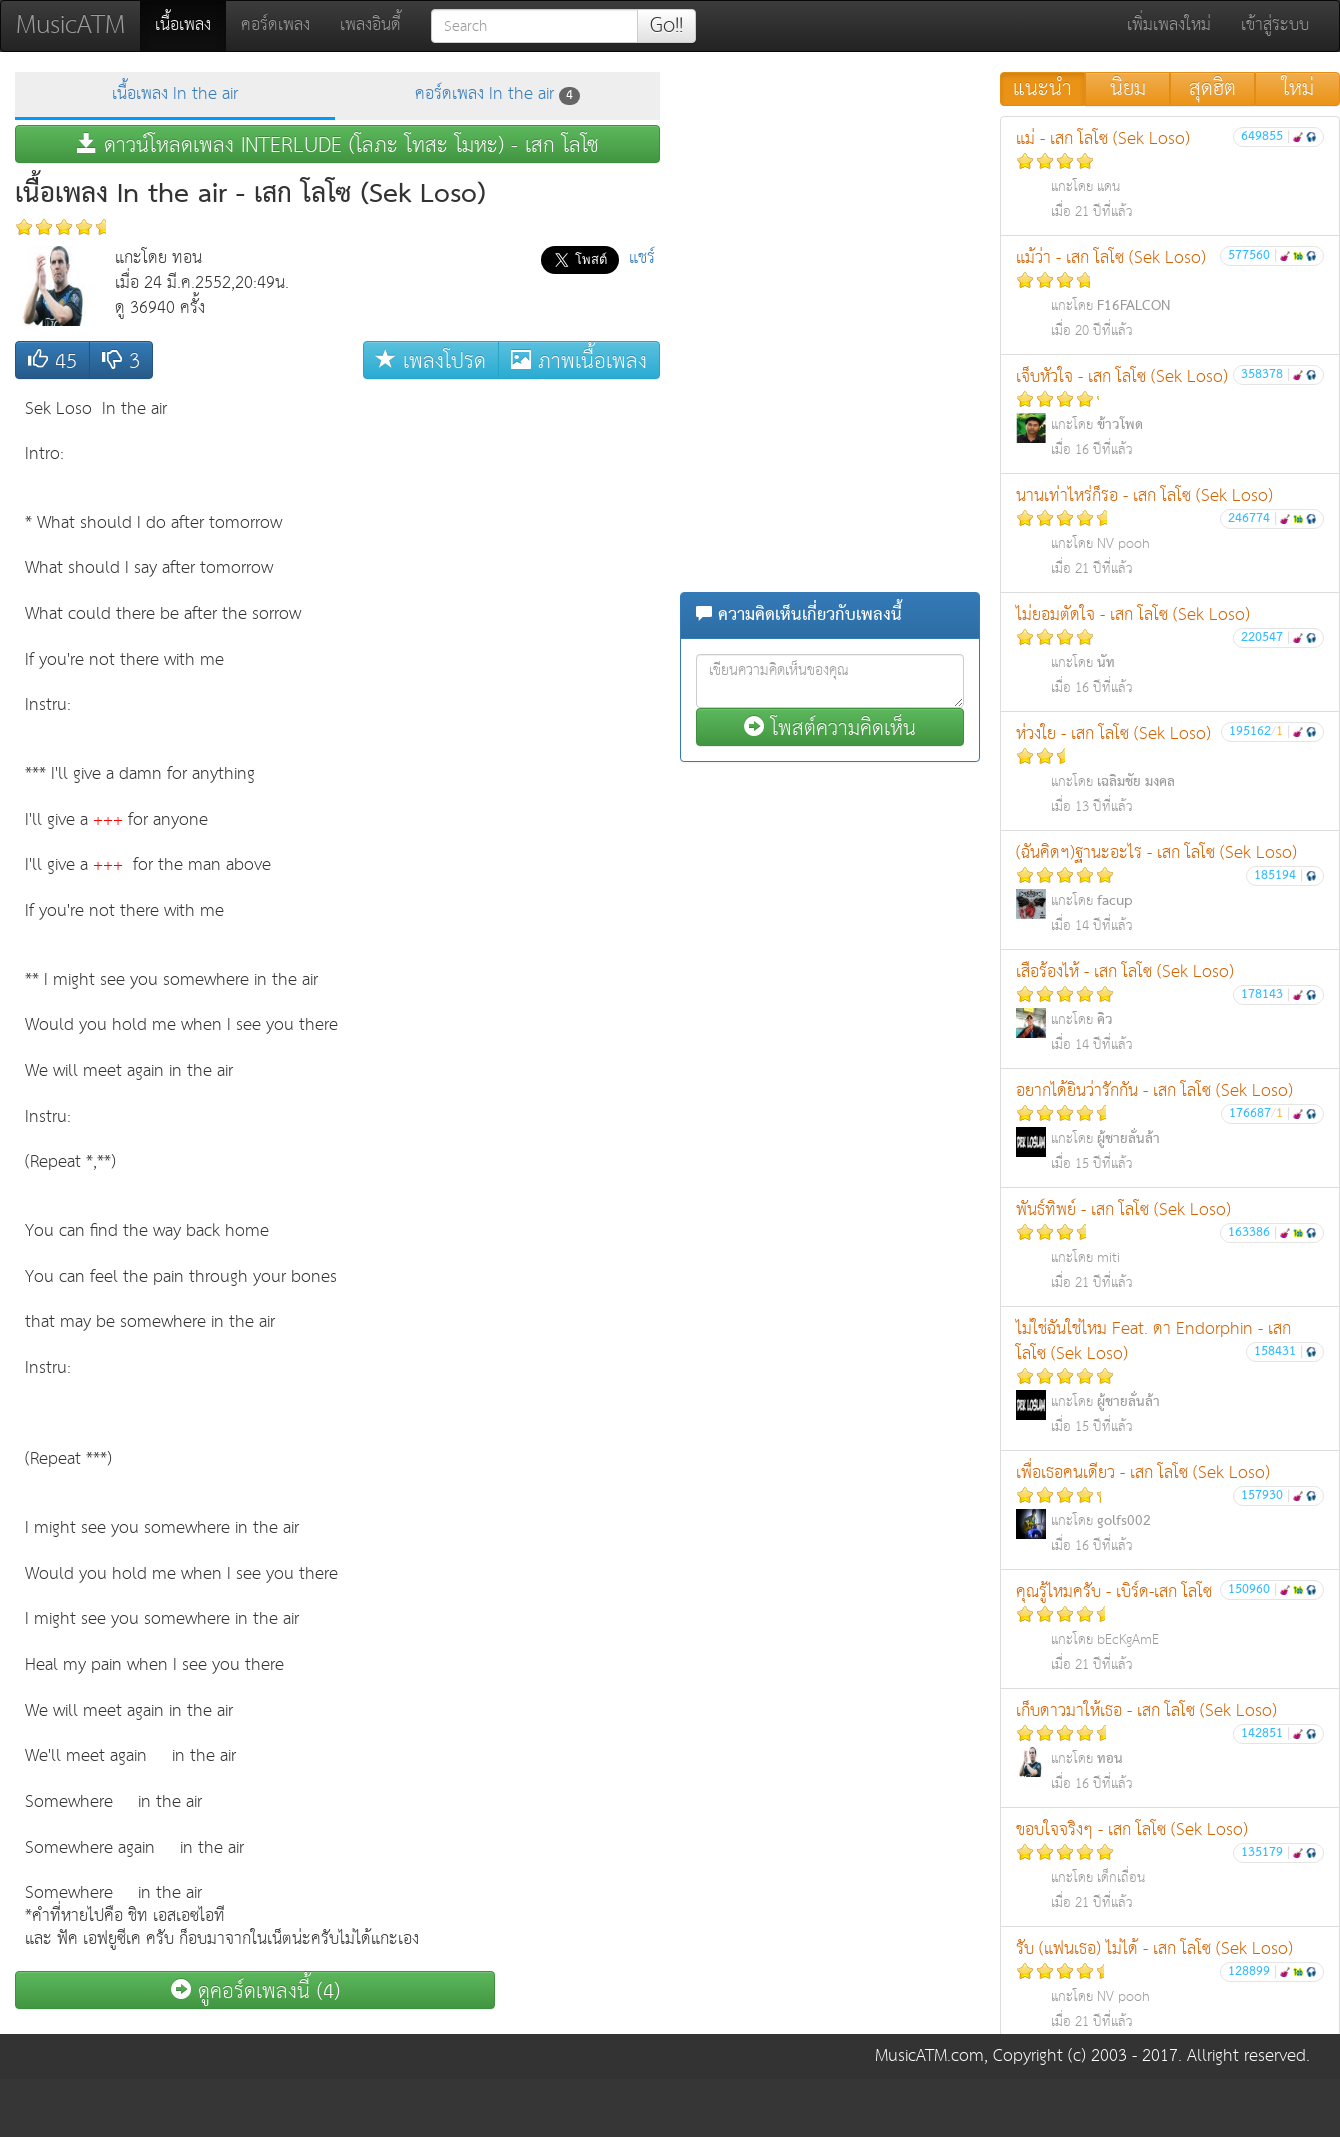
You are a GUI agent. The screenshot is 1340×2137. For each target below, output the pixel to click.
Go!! (666, 26)
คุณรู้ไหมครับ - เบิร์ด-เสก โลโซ (1170, 1627)
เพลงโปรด (431, 360)
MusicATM (70, 25)
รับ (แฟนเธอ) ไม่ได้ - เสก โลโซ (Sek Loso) (1170, 1984)
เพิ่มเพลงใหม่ (1169, 25)
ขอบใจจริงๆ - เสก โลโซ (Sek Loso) (1170, 1865)
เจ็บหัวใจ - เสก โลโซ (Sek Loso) (1170, 412)
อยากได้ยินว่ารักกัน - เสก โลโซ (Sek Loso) (1170, 1126)
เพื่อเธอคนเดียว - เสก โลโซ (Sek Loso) (1170, 1508)
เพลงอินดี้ (370, 25)
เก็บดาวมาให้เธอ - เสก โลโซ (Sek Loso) (1170, 1746)
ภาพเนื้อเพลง (579, 360)
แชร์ (642, 258)
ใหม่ (1298, 89)
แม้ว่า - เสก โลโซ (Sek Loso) (1170, 293)
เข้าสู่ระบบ (1275, 25)
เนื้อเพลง (190, 25)
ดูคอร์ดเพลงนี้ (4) (255, 1990)
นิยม (1128, 89)
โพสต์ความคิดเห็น (830, 727)
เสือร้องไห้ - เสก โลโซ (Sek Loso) (1170, 1007)
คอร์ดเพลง (275, 25)
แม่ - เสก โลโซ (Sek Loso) (1170, 174)
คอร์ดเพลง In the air (497, 94)
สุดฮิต (1212, 89)
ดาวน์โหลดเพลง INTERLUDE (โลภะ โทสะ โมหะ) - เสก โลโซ (338, 144)
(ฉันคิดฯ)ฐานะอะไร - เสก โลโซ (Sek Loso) (1170, 888)
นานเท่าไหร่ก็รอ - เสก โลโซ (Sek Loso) (1170, 531)
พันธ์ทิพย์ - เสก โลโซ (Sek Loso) (1170, 1245)
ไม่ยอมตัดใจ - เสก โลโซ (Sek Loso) (1170, 650)
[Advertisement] (580, 689)
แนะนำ (1042, 89)
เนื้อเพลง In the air (175, 94)
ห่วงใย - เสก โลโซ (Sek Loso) (1170, 769)
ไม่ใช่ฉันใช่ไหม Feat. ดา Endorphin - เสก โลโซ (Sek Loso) (1170, 1377)
